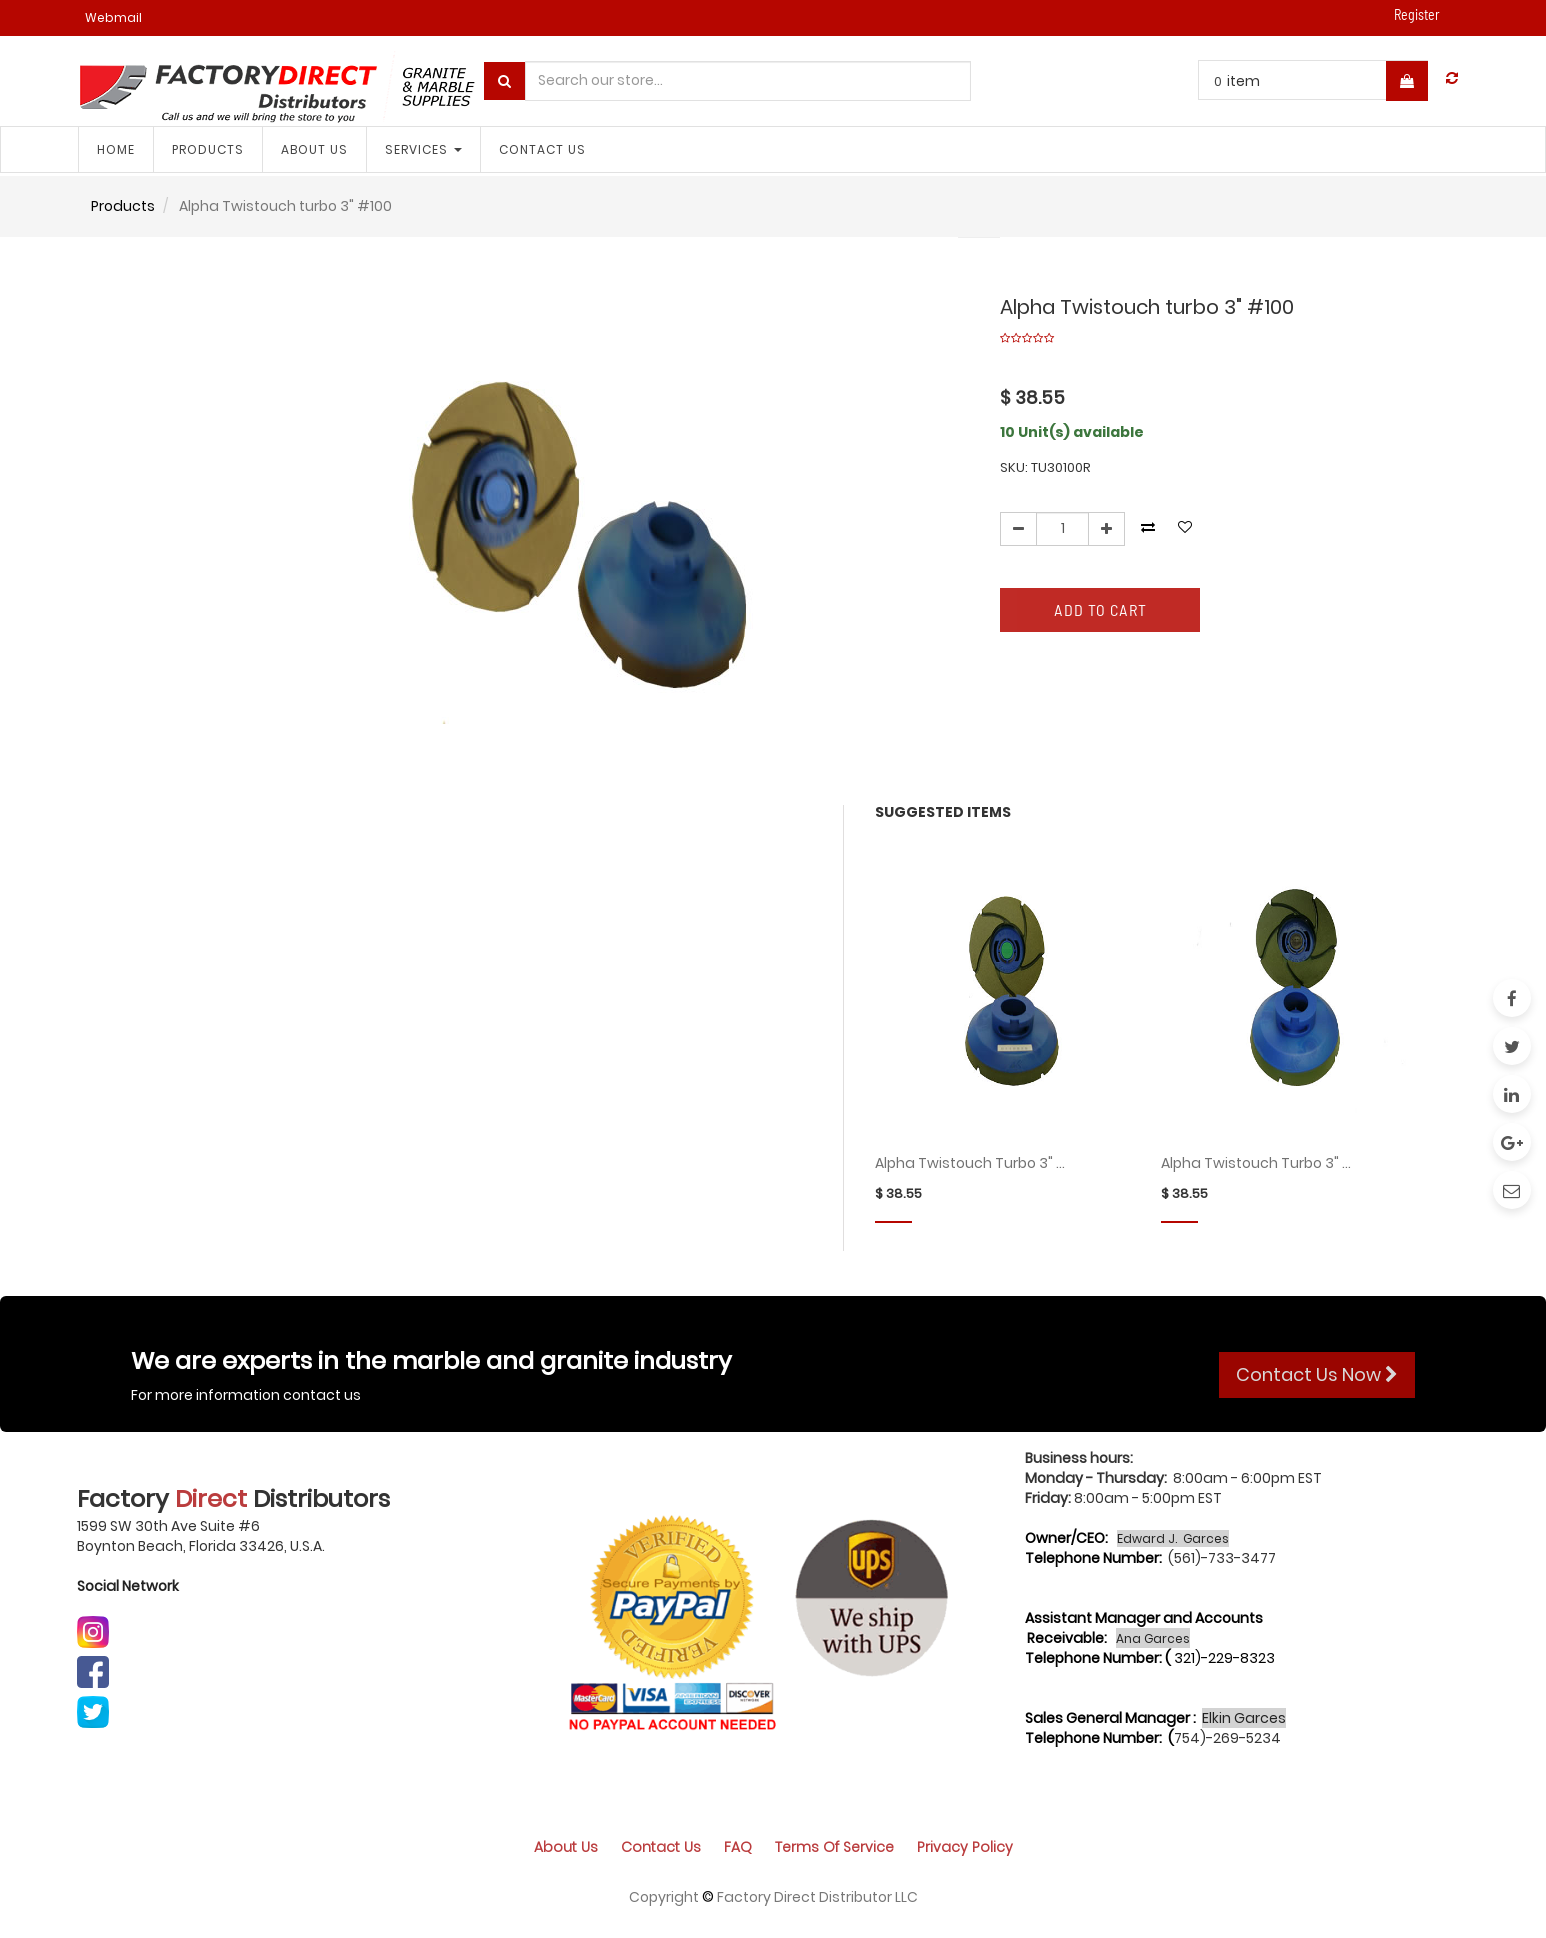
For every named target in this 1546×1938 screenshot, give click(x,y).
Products (123, 206)
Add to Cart (1100, 609)
